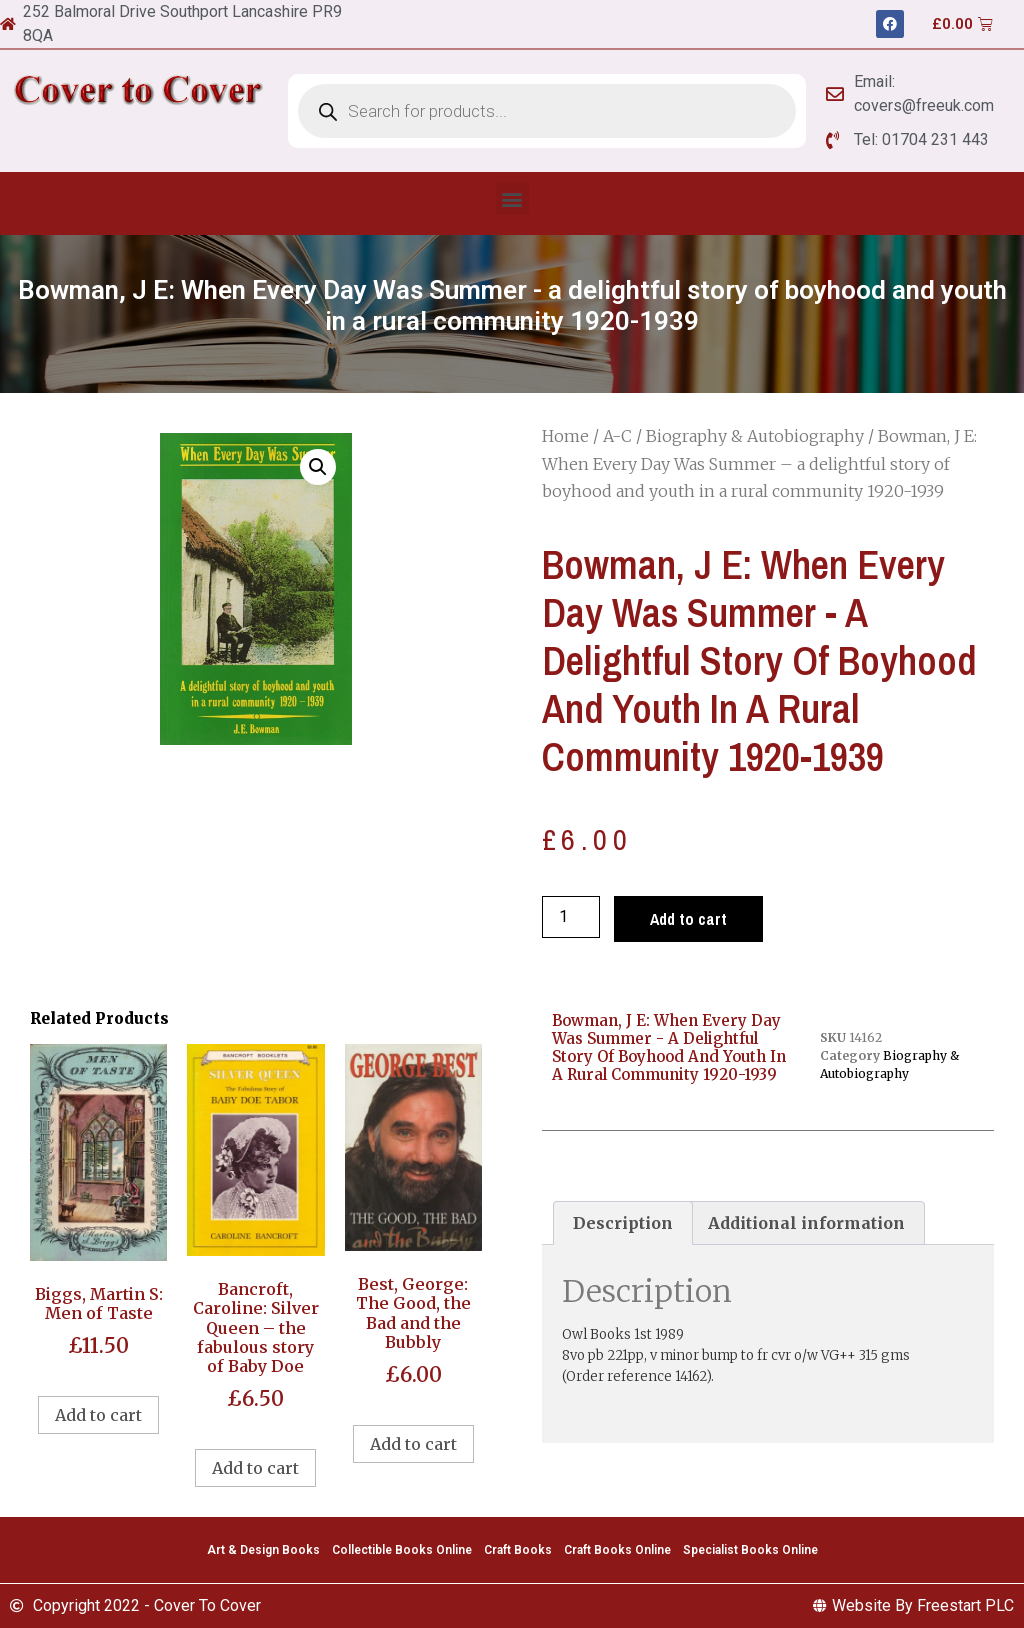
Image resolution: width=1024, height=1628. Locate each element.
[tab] (623, 1223)
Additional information (806, 1223)
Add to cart (688, 919)
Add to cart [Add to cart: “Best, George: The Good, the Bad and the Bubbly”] (413, 1444)
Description (623, 1223)
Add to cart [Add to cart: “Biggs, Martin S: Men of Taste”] (98, 1415)
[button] (512, 198)
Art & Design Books (263, 1550)
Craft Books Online (617, 1550)
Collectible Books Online (402, 1550)
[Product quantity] (571, 917)
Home (565, 436)
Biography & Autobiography (755, 436)
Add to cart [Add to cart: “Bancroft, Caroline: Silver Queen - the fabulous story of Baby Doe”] (255, 1468)
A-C (617, 436)
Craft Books (518, 1550)
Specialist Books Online (750, 1550)
